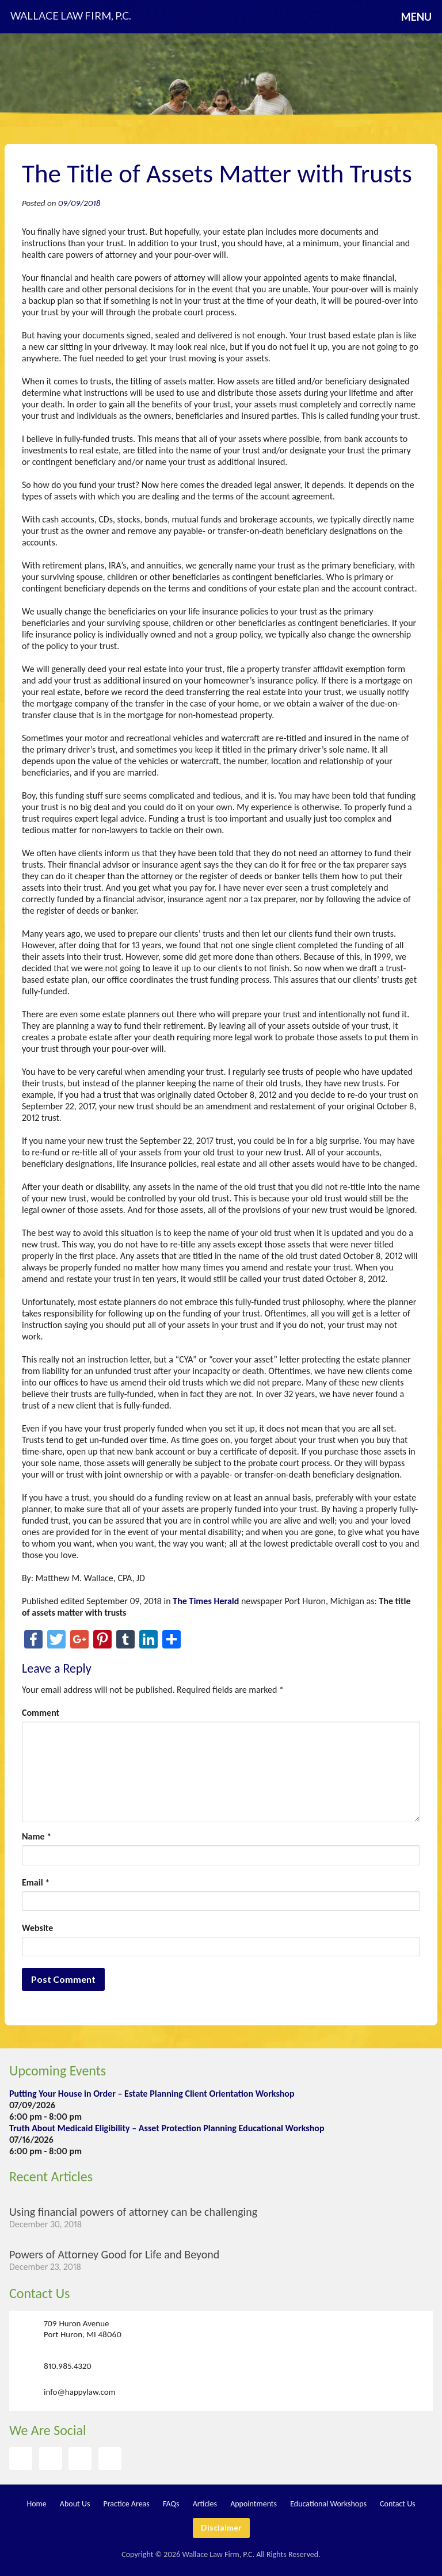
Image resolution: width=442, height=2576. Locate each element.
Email (35, 1882)
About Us (75, 2504)
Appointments (253, 2504)
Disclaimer (221, 2527)
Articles (205, 2504)
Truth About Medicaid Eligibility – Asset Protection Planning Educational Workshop (166, 2128)
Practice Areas (127, 2504)
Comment (40, 1712)
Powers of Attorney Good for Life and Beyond (114, 2254)
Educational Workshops (328, 2504)
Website (37, 1927)
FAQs (171, 2504)
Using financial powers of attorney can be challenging (133, 2212)
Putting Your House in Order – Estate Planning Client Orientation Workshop (152, 2093)
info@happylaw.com (80, 2392)
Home (36, 2504)
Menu (416, 16)
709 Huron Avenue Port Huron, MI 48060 (82, 2329)
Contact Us (39, 2293)
